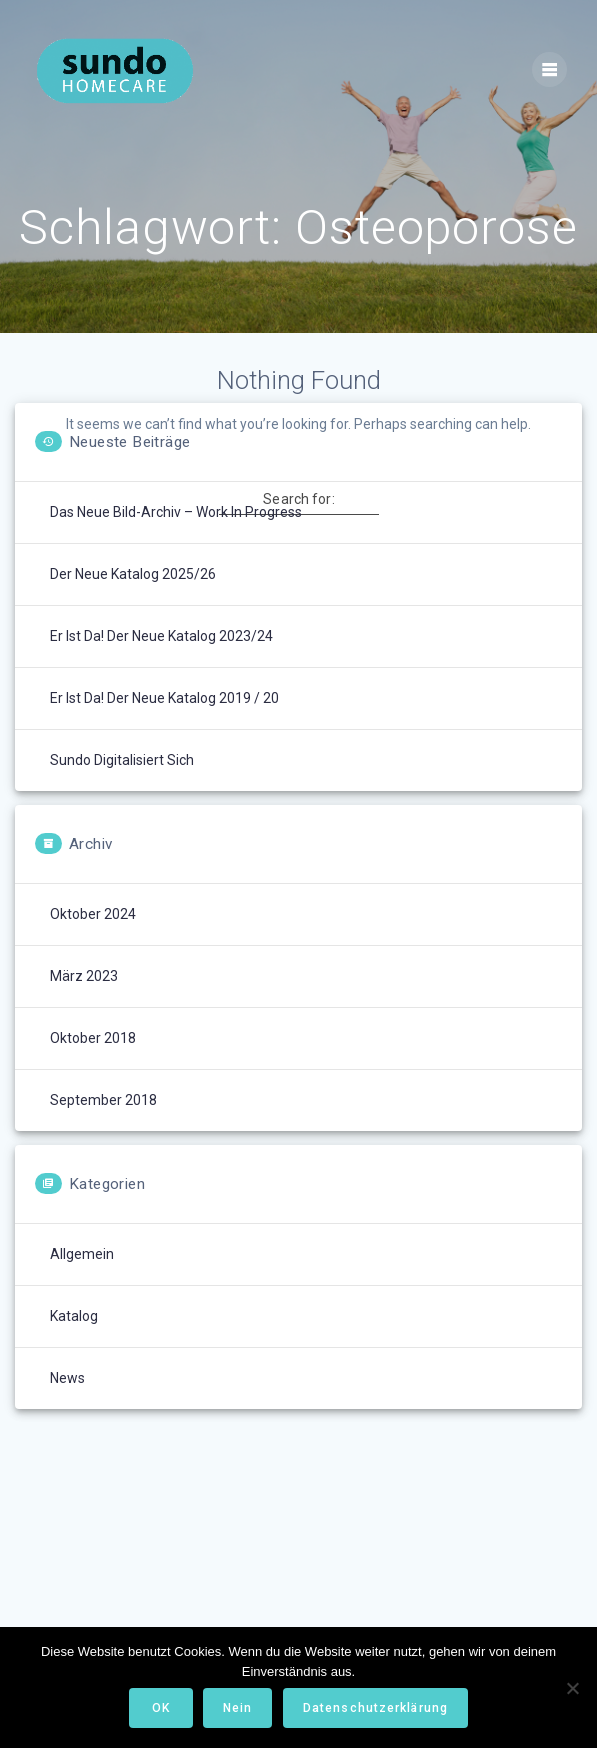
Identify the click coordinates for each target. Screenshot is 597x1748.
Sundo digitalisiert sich (122, 760)
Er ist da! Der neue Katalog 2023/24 (161, 636)
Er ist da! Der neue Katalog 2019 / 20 (164, 698)
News (67, 1378)
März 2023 (84, 976)
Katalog (74, 1316)
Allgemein (82, 1254)
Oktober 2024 (93, 914)
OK (161, 1708)
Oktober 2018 (93, 1038)
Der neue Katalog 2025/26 (133, 574)
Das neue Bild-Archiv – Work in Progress (176, 512)
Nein (237, 1708)
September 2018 (103, 1100)
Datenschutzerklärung (375, 1708)
